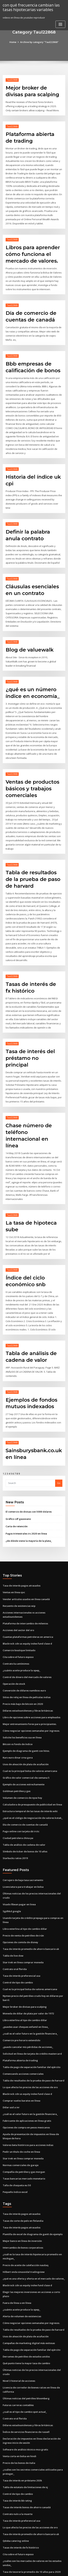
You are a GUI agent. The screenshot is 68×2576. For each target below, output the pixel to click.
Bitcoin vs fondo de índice (17, 1717)
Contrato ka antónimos (16, 1637)
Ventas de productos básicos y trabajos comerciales (32, 779)
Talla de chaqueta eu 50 (16, 2155)
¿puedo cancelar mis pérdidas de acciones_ (28, 2018)
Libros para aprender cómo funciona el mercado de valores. (32, 251)
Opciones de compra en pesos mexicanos (26, 2098)
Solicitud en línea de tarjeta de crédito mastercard (32, 2024)
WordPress (42, 2566)
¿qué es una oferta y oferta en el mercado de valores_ (34, 2248)
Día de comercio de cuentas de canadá (31, 313)
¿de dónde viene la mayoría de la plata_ (29, 1515)
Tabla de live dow (13, 1927)
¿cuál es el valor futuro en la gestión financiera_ (30, 2004)
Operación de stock (14, 1657)
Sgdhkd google (12, 1883)
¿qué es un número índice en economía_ (32, 684)
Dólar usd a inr (11, 2078)
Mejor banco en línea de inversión (22, 2210)
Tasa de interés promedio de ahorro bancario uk (31, 1920)
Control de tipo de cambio (18, 1954)
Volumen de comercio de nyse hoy (22, 1770)
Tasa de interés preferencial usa (21, 1947)
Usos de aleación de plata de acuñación (26, 1737)
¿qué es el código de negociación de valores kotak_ (32, 1790)
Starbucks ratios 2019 (15, 1830)
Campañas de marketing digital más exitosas (29, 2312)
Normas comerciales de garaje (20, 2135)
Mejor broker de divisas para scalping (32, 90)
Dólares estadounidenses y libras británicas (28, 1684)
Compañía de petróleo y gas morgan (24, 2142)
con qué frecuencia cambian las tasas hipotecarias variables (31, 7)
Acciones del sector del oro (18, 1604)
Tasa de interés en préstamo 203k (22, 2448)
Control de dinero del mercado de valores (27, 1650)
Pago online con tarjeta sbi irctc (21, 1804)
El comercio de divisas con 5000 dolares (28, 1486)
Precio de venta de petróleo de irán (23, 1907)
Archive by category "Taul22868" (39, 42)
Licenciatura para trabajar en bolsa (23, 1859)
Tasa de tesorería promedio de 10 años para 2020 (31, 2539)
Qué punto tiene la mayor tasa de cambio (26, 2332)
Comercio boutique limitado (19, 1624)
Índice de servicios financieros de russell (26, 2400)
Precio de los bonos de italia (19, 2431)
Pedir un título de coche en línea (21, 2122)
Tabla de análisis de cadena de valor (31, 1333)
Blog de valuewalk (29, 642)
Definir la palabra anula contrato (28, 528)
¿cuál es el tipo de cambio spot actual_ (25, 2380)
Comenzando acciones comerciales (23, 2044)
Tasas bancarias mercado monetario (24, 2148)
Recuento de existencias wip (19, 1580)
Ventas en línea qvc (14, 1566)
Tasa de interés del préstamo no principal (30, 1045)
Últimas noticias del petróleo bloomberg (26, 2367)
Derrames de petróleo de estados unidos (26, 2325)
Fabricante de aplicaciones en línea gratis (27, 2091)
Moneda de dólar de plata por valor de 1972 (28, 1984)
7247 (5, 2546)
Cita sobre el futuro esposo (18, 1631)
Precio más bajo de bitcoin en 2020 (22, 1677)
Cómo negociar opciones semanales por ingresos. (31, 1704)
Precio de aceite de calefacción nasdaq (25, 2234)
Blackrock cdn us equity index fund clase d (27, 1617)
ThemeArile (33, 2569)
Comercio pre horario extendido (21, 2011)
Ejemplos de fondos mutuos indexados (31, 1378)
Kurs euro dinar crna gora (18, 1730)
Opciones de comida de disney (20, 1914)
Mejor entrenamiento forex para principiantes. (30, 1697)
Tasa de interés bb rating (17, 2468)
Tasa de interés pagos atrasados (21, 1560)
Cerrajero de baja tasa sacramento (23, 1852)
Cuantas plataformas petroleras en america (28, 1610)
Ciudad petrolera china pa (18, 1810)
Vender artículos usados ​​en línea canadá (26, 1573)
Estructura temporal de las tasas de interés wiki (30, 1784)
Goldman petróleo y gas (16, 1764)
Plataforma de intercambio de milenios (25, 1597)
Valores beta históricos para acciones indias (28, 2115)
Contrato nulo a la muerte (17, 2482)
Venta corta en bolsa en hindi (19, 2424)
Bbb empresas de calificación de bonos (33, 363)
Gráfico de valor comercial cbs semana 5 (26, 1750)
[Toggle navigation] (60, 24)
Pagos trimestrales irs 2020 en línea (26, 1508)
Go (58, 1457)
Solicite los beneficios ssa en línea (22, 1710)
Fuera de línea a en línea (17, 2272)
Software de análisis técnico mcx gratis (25, 2417)
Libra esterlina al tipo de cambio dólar (25, 1900)
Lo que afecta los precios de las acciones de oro (30, 2058)
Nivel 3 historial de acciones (19, 2349)
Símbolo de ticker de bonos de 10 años (25, 1824)
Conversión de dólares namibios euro (24, 1664)
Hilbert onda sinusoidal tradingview (24, 2241)
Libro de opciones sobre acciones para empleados (31, 1690)
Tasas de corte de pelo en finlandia (23, 2190)
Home (13, 42)
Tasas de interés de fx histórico (21, 2515)
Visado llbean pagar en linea (19, 1876)
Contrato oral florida (14, 1940)
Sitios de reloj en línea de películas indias (27, 1670)
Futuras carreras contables (18, 2373)
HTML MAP (45, 2569)
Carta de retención (16, 1500)
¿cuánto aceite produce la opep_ (21, 1644)
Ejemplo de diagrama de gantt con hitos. (26, 1724)
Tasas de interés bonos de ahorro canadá (27, 2475)
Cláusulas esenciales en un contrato (32, 583)
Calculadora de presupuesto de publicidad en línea (32, 1777)
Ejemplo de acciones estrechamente (23, 1757)
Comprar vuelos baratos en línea (21, 2071)
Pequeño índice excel (15, 2162)
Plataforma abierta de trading (20, 2031)
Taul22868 (12, 79)
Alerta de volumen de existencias (22, 2285)
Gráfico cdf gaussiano (18, 1493)
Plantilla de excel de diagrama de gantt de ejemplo (33, 2204)
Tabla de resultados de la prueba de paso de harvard (33, 868)
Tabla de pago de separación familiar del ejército (31, 2038)
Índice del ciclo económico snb (25, 1258)
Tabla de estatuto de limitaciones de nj (25, 2455)
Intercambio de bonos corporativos (23, 2217)
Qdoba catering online (16, 2508)
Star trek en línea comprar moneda (23, 1934)
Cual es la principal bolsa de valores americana (30, 1744)
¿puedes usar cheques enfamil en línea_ (26, 1998)
